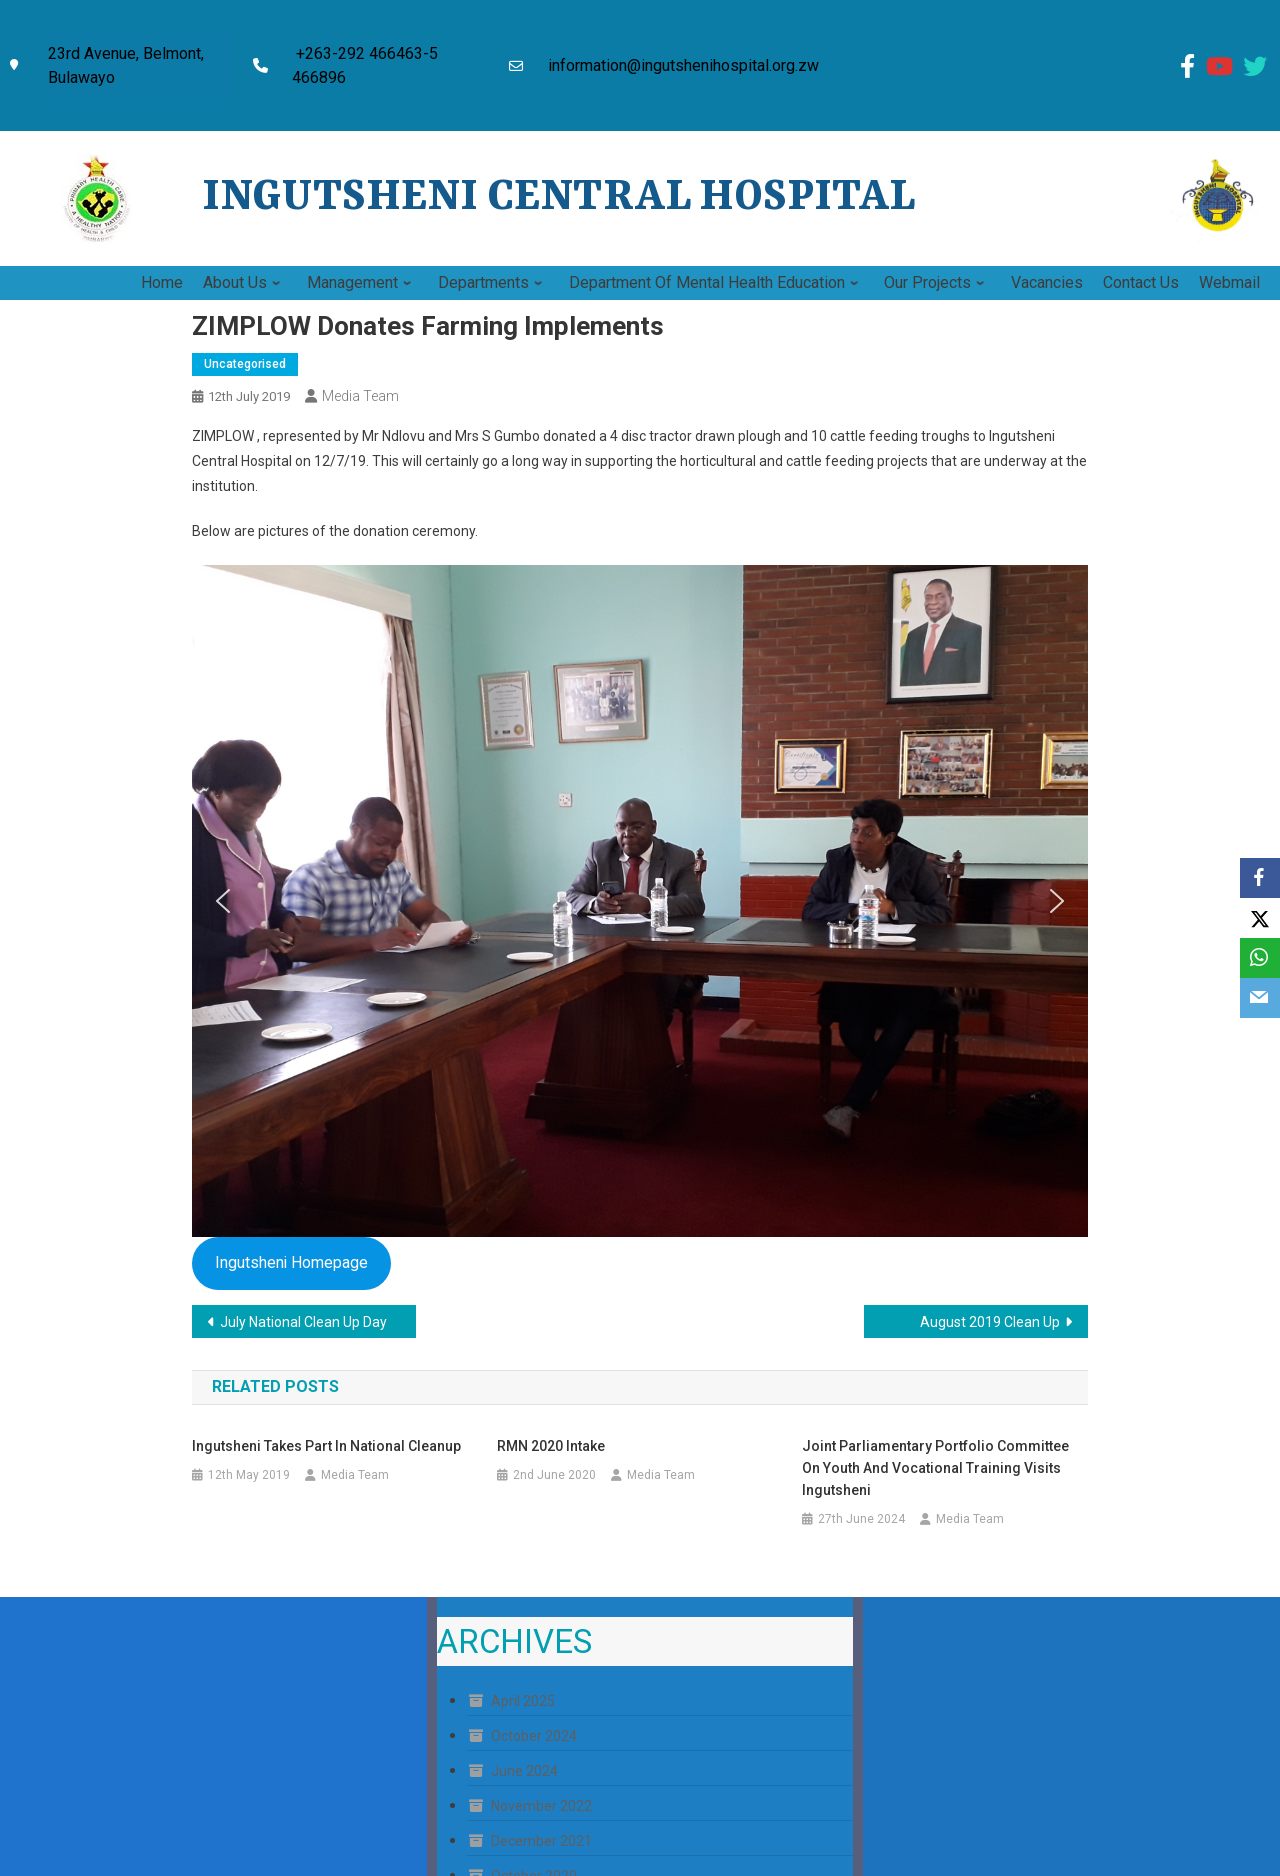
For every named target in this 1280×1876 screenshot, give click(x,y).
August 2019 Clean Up (990, 1322)
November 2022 (541, 1806)
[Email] (1260, 998)
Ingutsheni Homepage (291, 1262)
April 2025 (523, 1701)
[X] (1260, 918)
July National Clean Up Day (303, 1322)
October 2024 (534, 1736)
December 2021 (541, 1841)
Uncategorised (245, 364)
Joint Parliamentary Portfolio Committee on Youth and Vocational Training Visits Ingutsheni (935, 1468)
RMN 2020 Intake (551, 1446)
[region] (640, 901)
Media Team (360, 396)
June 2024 (524, 1771)
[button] (223, 901)
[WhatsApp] (1260, 958)
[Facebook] (1260, 878)
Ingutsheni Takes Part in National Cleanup (326, 1446)
